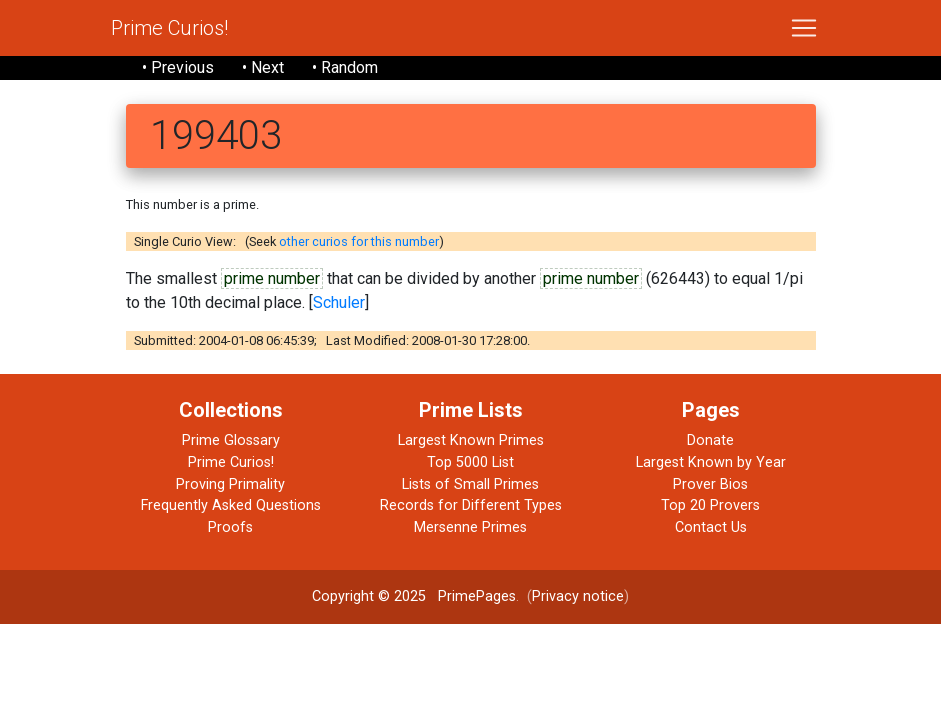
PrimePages (477, 596)
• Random (345, 67)
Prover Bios (710, 484)
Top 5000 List (470, 462)
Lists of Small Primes (470, 484)
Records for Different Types (471, 505)
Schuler (339, 302)
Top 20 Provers (710, 505)
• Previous (178, 67)
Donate (710, 440)
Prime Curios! (169, 28)
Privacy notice (578, 596)
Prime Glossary (231, 440)
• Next (263, 67)
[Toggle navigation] (804, 28)
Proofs (230, 527)
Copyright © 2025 (369, 596)
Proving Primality (230, 484)
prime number (272, 278)
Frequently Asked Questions (231, 505)
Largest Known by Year (711, 462)
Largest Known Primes (471, 440)
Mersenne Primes (470, 527)
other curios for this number (359, 241)
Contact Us (711, 527)
